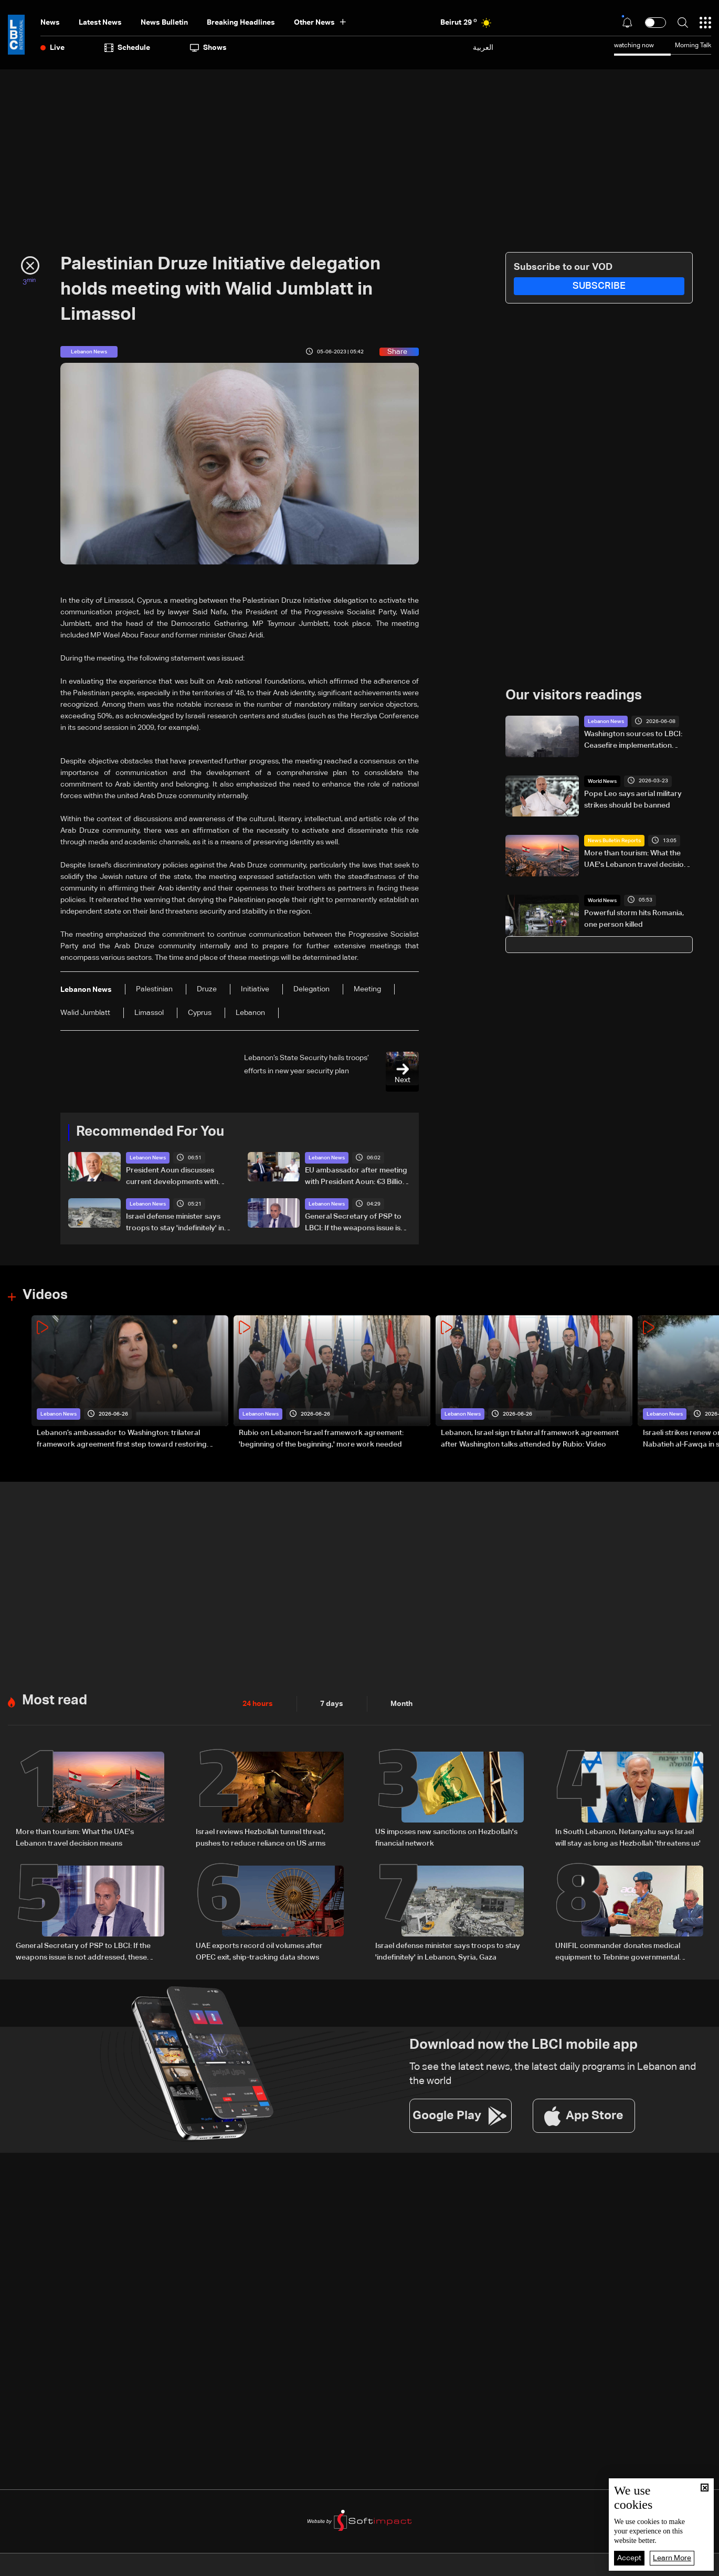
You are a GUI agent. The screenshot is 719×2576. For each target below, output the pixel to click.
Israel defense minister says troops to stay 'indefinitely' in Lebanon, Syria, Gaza (175, 1223)
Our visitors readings (573, 696)
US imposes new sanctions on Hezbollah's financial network (446, 1837)
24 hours (257, 1704)
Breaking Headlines (241, 22)
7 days (331, 1704)
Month (401, 1704)
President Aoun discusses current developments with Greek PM (172, 1177)
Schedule (127, 48)
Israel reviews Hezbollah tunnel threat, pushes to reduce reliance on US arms (260, 1837)
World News (602, 781)
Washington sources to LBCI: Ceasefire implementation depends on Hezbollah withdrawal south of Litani (633, 740)
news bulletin (164, 22)
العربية (483, 47)
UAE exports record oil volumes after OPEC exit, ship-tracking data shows (259, 1951)
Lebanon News (148, 1157)
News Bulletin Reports (614, 840)
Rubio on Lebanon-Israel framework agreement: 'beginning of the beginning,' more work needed (321, 1438)
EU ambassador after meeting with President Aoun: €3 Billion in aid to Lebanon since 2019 (356, 1177)
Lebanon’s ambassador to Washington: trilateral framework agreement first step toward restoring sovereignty (122, 1439)
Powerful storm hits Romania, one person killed (634, 918)
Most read (54, 1701)
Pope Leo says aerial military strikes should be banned (633, 799)
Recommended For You (150, 1132)
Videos (45, 1295)
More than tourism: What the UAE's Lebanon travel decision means (636, 860)
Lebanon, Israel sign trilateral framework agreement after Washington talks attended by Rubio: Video (530, 1438)
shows (208, 48)
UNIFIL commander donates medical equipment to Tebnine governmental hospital (617, 1952)
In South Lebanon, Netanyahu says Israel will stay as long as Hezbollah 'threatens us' (628, 1837)
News (50, 22)
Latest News (100, 22)
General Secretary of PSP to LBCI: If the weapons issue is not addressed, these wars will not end (356, 1223)
